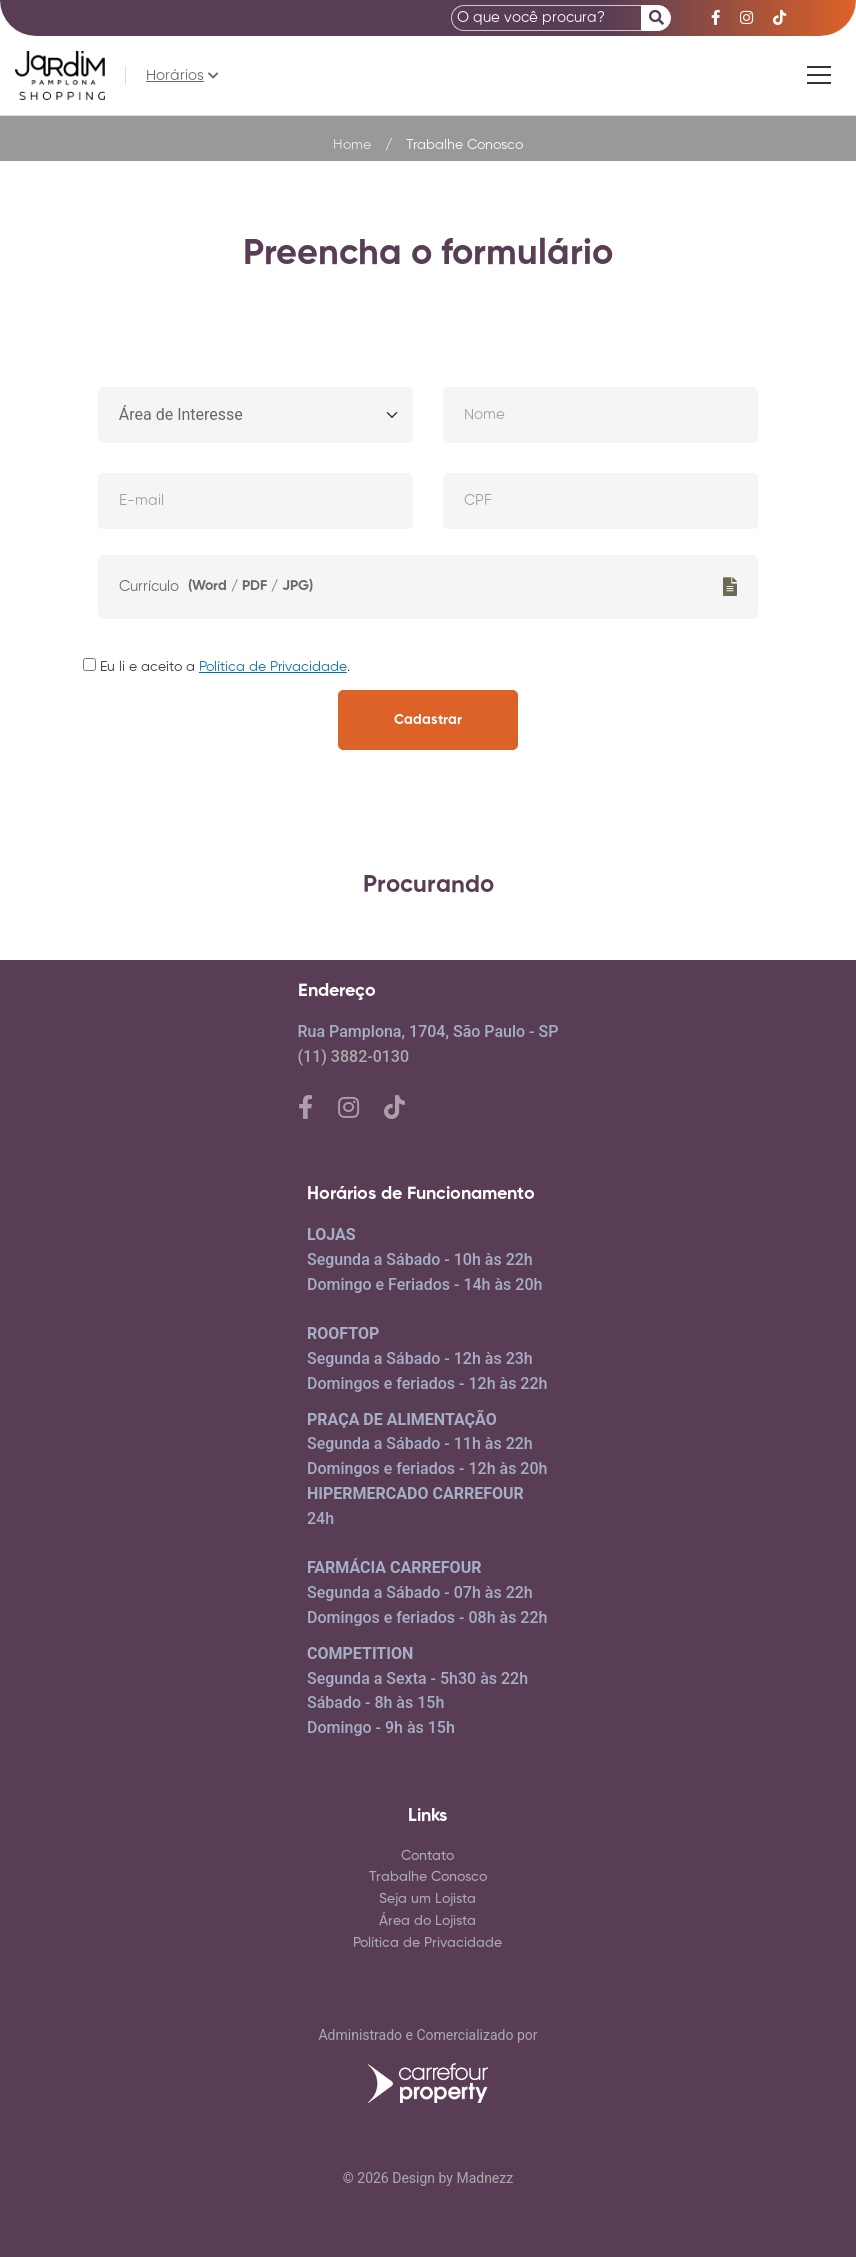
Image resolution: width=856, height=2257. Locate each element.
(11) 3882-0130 (353, 1056)
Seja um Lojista (427, 1899)
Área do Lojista (427, 1921)
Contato (427, 1856)
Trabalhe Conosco (428, 1877)
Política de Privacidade (273, 667)
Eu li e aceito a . (216, 668)
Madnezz (484, 2178)
